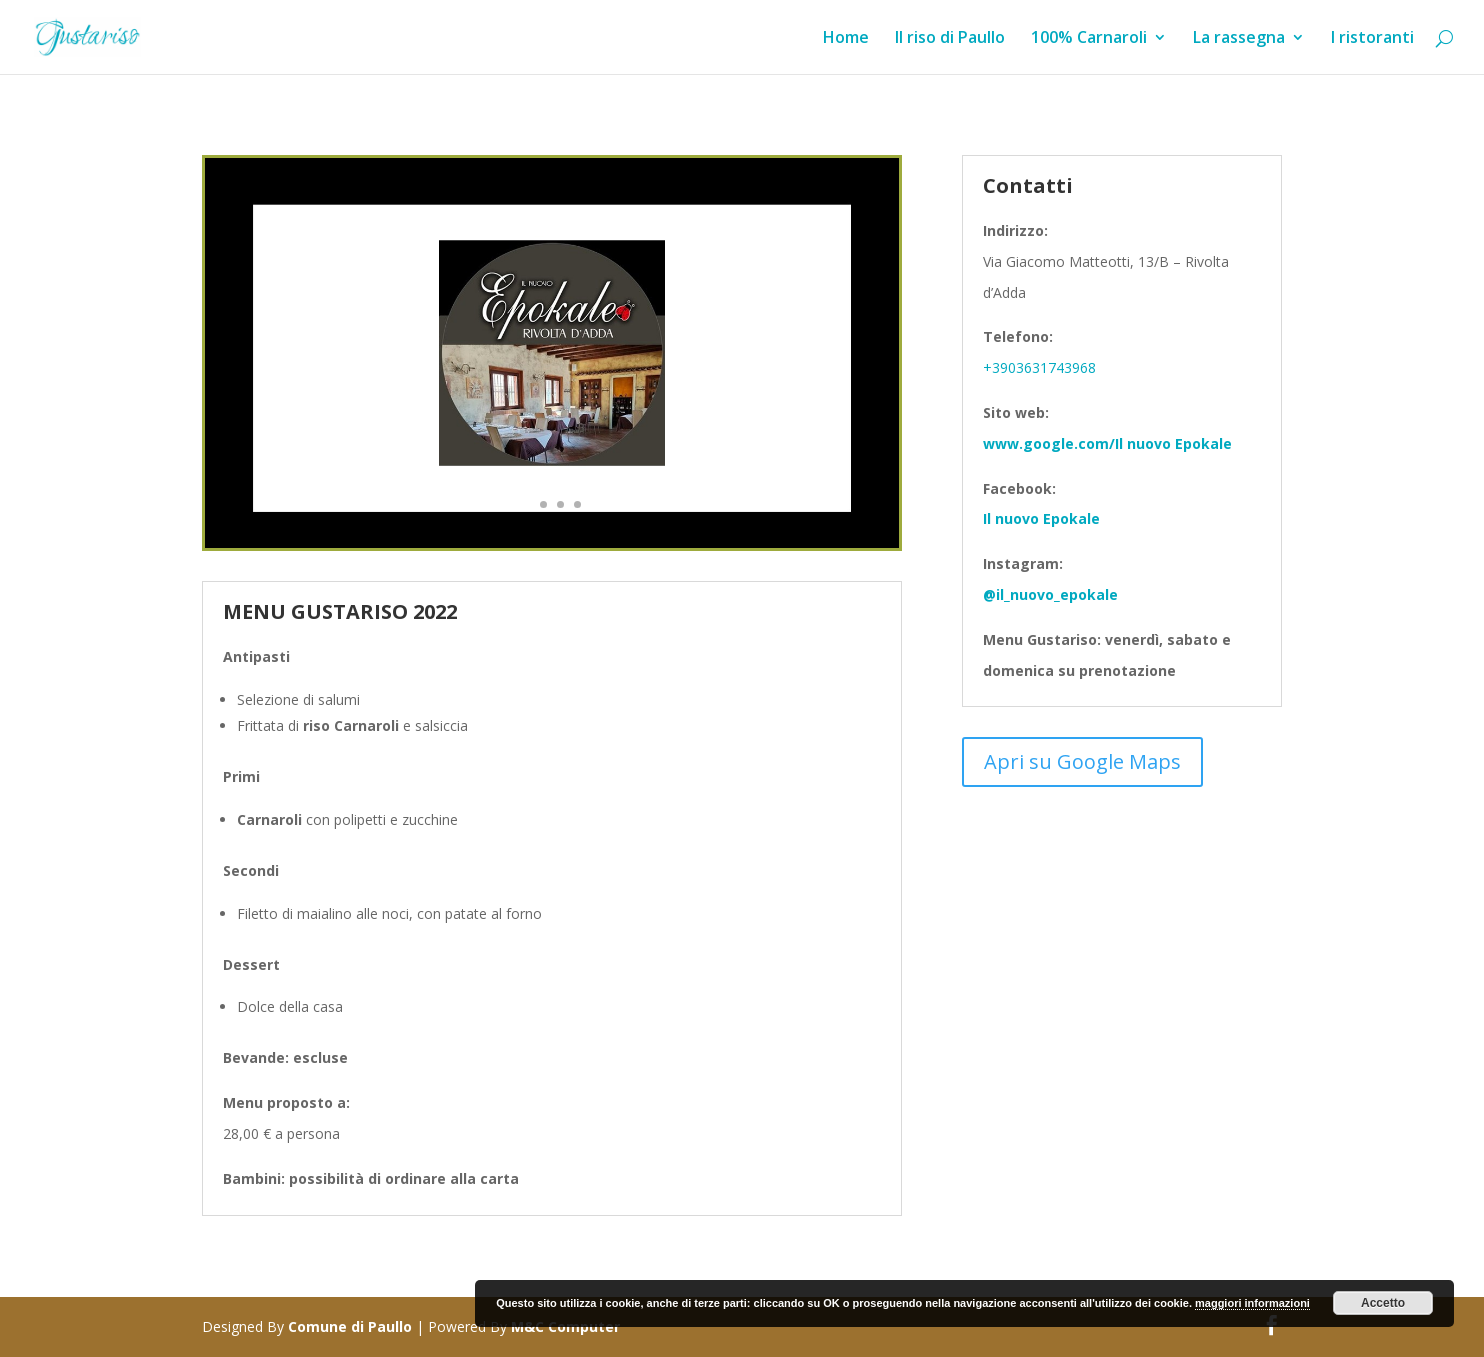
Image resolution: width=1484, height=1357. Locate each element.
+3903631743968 (1039, 367)
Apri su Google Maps (1082, 761)
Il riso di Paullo (950, 39)
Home (846, 39)
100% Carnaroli (1089, 39)
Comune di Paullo (350, 1326)
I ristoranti (1372, 39)
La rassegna (1239, 39)
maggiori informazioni (1252, 1303)
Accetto (1383, 1303)
